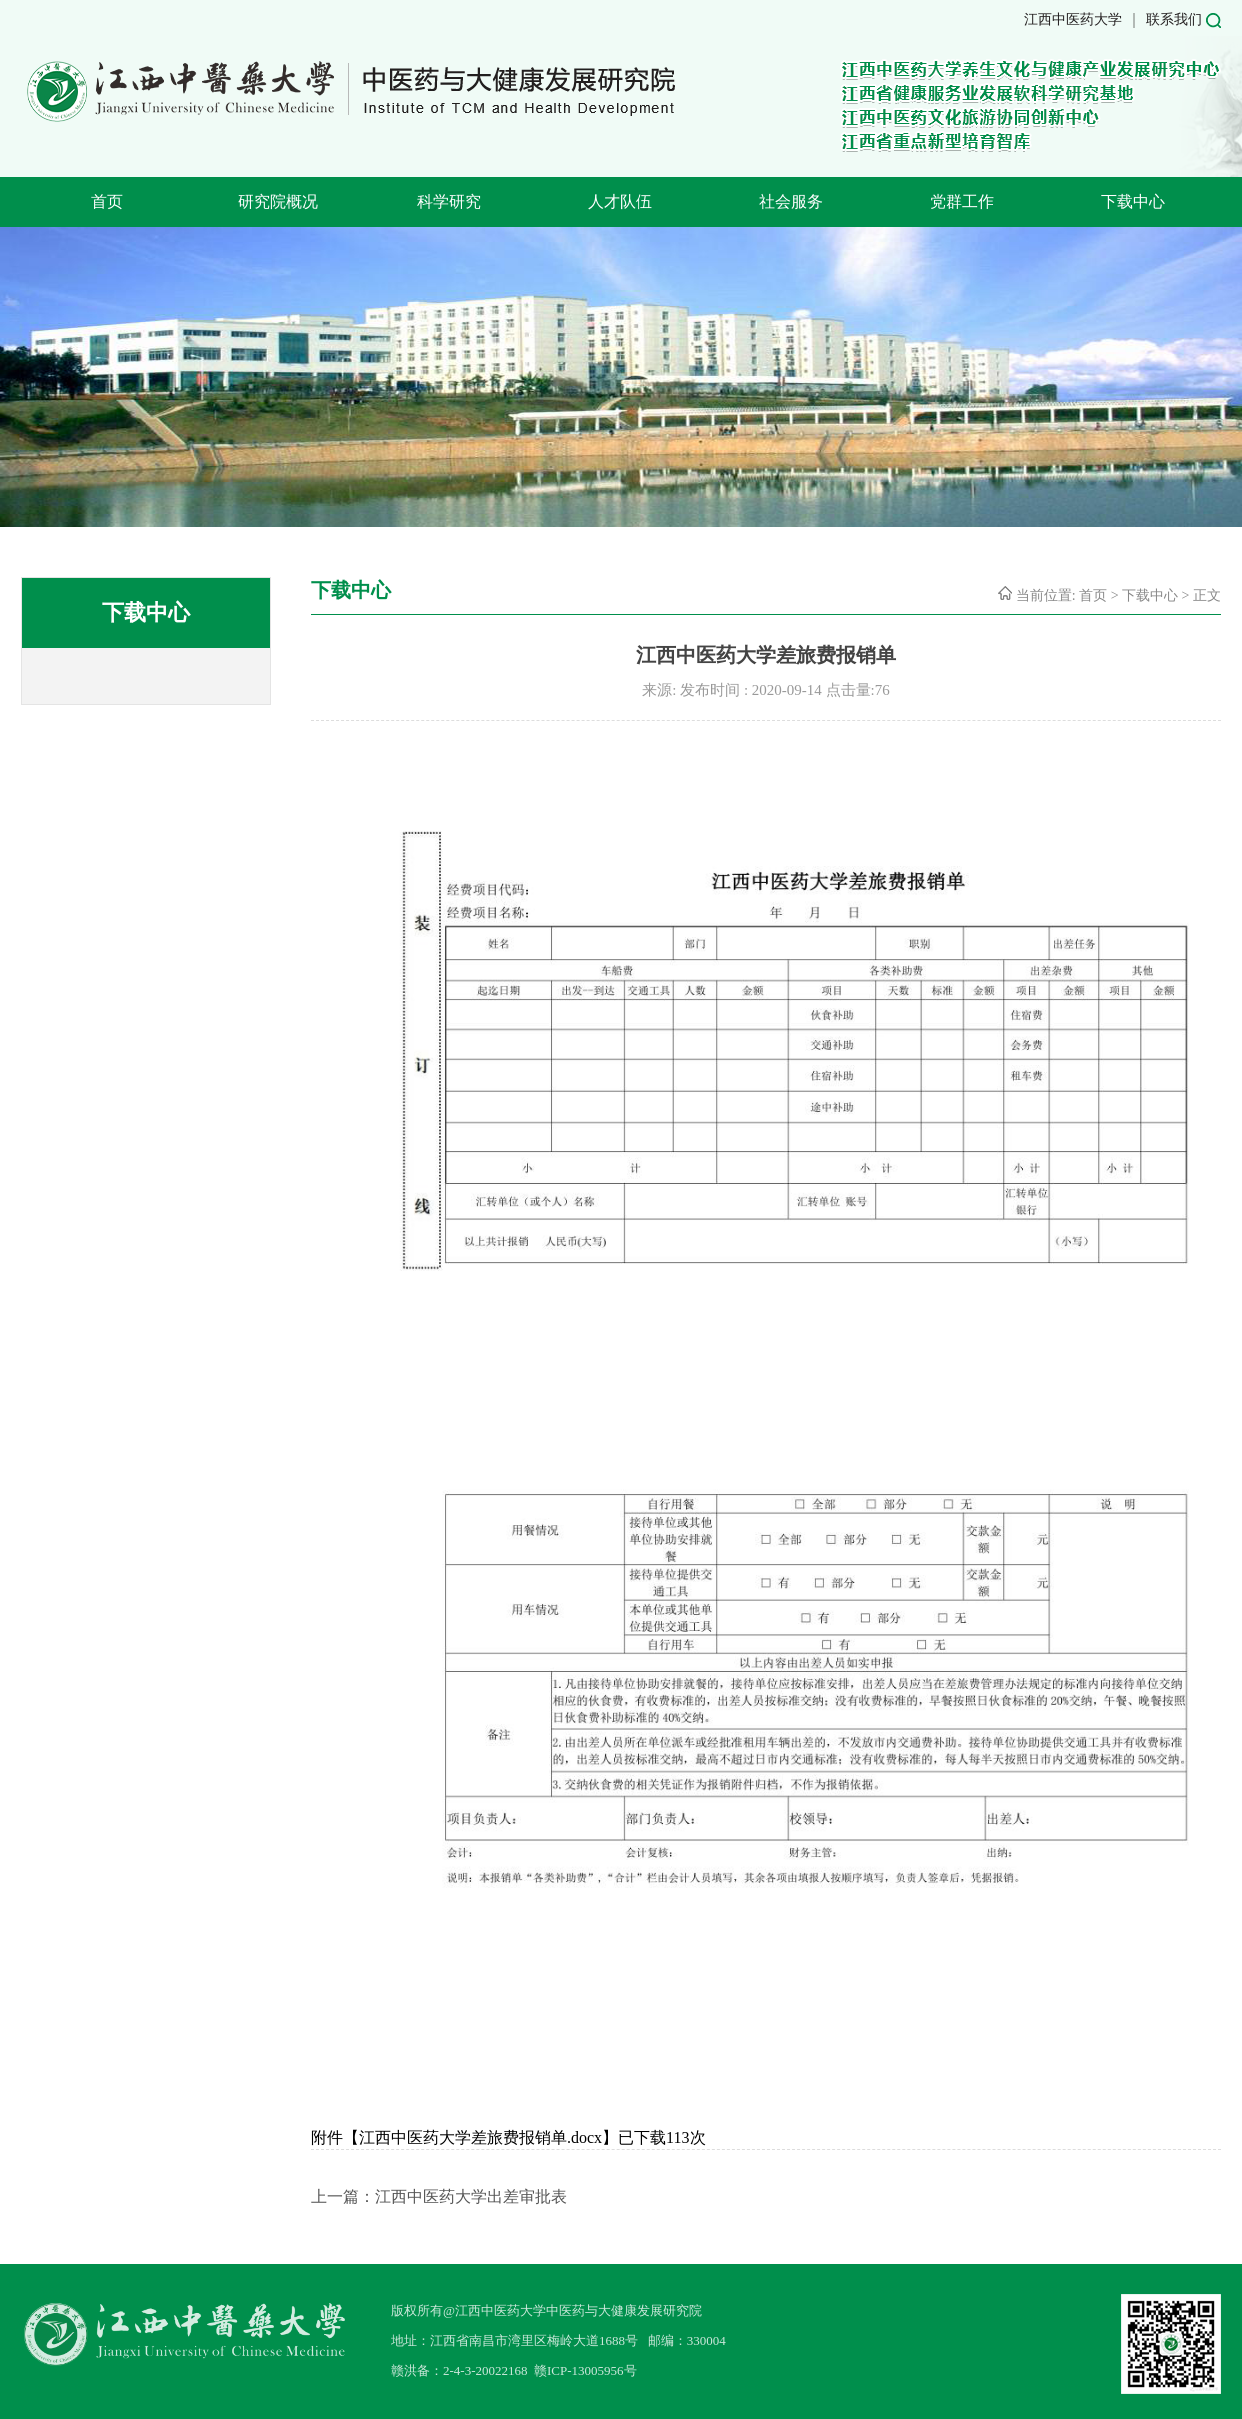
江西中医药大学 (1073, 19)
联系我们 (1174, 19)
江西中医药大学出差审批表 (471, 2196)
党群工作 (962, 201)
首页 (107, 201)
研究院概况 (278, 201)
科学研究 (449, 201)
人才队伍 (620, 201)
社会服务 (791, 201)
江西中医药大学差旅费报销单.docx (480, 2137)
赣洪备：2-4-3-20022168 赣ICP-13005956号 (514, 2370)
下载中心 (1133, 201)
